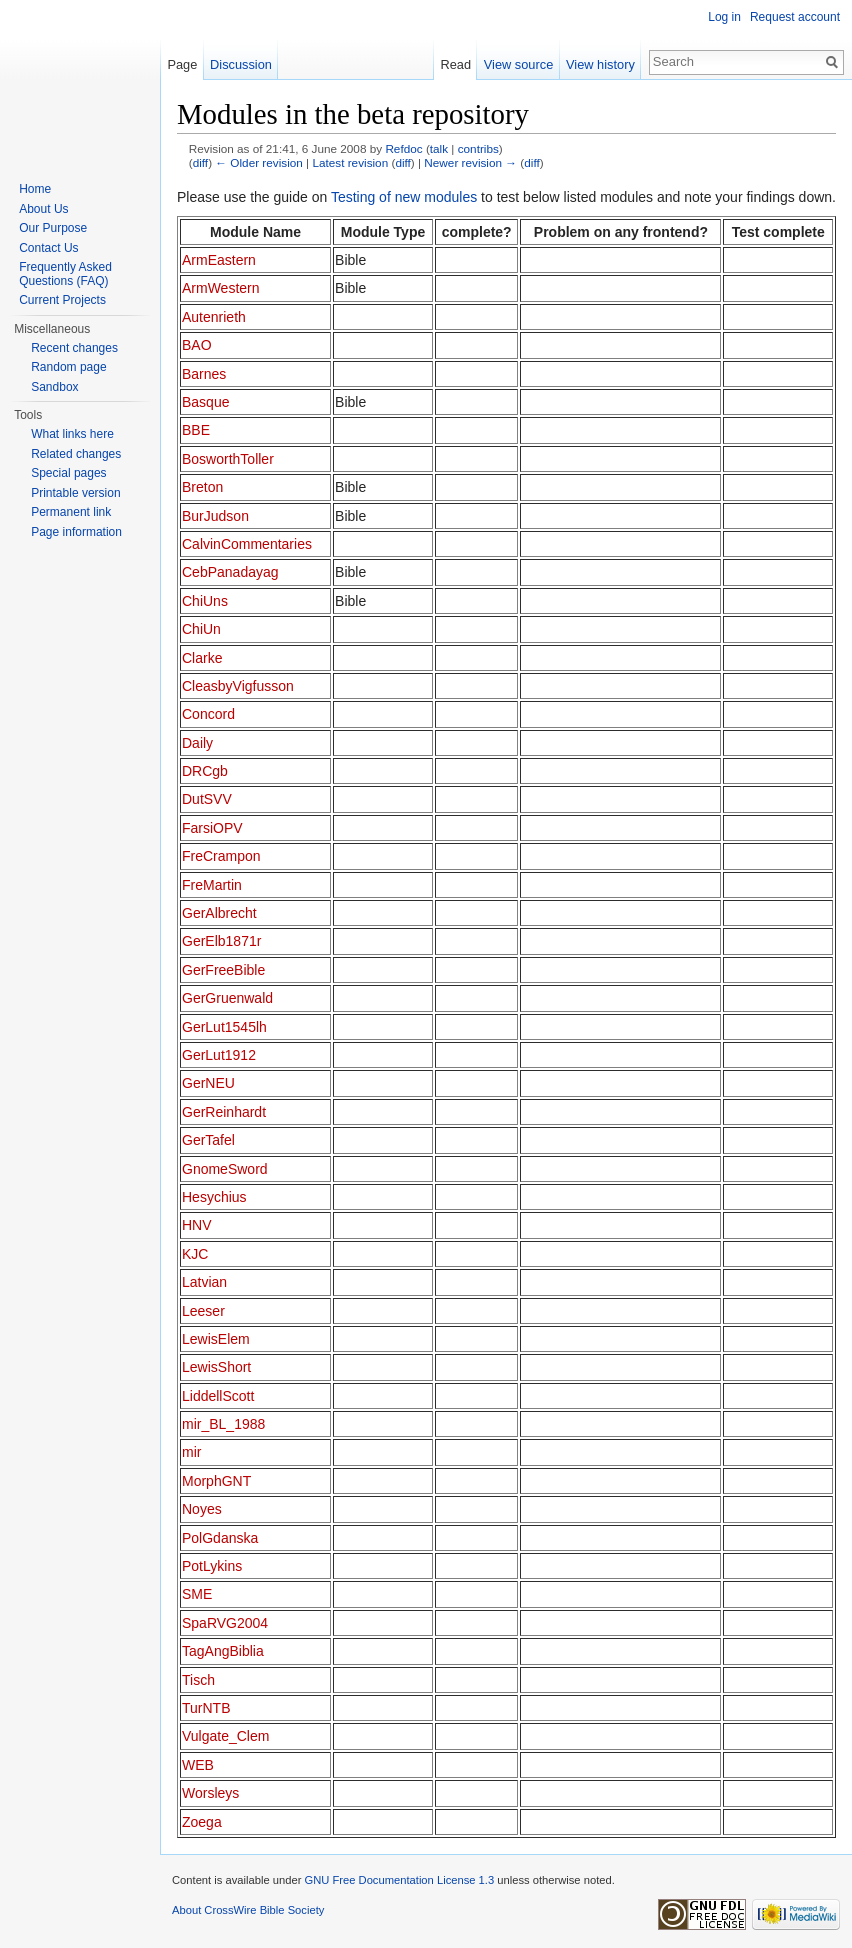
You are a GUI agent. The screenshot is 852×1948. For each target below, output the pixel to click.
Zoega (202, 1822)
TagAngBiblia (223, 1651)
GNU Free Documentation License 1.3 (399, 1880)
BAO (197, 345)
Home (35, 189)
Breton (202, 487)
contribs (478, 148)
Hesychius (214, 1197)
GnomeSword (225, 1169)
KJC (195, 1254)
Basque (205, 402)
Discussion (241, 64)
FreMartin (212, 885)
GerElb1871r (221, 941)
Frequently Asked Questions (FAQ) (65, 274)
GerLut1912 (219, 1055)
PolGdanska (220, 1538)
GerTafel (208, 1140)
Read (455, 64)
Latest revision (350, 162)
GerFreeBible (223, 970)
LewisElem (216, 1339)
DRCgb (205, 771)
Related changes (76, 454)
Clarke (202, 658)
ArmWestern (221, 288)
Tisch (198, 1680)
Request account (795, 17)
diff (200, 162)
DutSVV (207, 799)
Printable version (75, 493)
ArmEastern (219, 260)
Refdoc (403, 148)
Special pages (68, 473)
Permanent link (71, 512)
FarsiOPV (212, 828)
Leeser (203, 1311)
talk (439, 148)
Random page (68, 367)
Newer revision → (470, 162)
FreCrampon (221, 856)
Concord (208, 714)
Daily (197, 743)
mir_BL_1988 (223, 1424)
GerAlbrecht (219, 913)
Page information (76, 532)
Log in (724, 17)
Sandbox (54, 387)
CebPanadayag (230, 572)
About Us (43, 209)
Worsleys (210, 1793)
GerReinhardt (224, 1112)
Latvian (204, 1282)
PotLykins (212, 1566)
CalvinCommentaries (247, 544)
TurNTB (206, 1708)
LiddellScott (218, 1396)
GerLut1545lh (224, 1027)
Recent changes (74, 348)
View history (600, 64)
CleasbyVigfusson (238, 686)
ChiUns (205, 601)
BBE (196, 430)
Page (182, 64)
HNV (197, 1225)
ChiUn (201, 629)
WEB (198, 1765)
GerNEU (208, 1083)
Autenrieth (214, 317)
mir (191, 1452)
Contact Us (48, 248)
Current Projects (62, 300)
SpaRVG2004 (225, 1623)
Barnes (204, 374)
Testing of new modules (404, 197)
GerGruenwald (227, 998)
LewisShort (216, 1367)
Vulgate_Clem (225, 1736)
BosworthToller (228, 459)
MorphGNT (216, 1481)
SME (197, 1594)
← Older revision (259, 162)
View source (518, 64)
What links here (72, 434)
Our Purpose (53, 228)
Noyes (202, 1509)
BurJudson (215, 516)
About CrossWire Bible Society (248, 1910)
